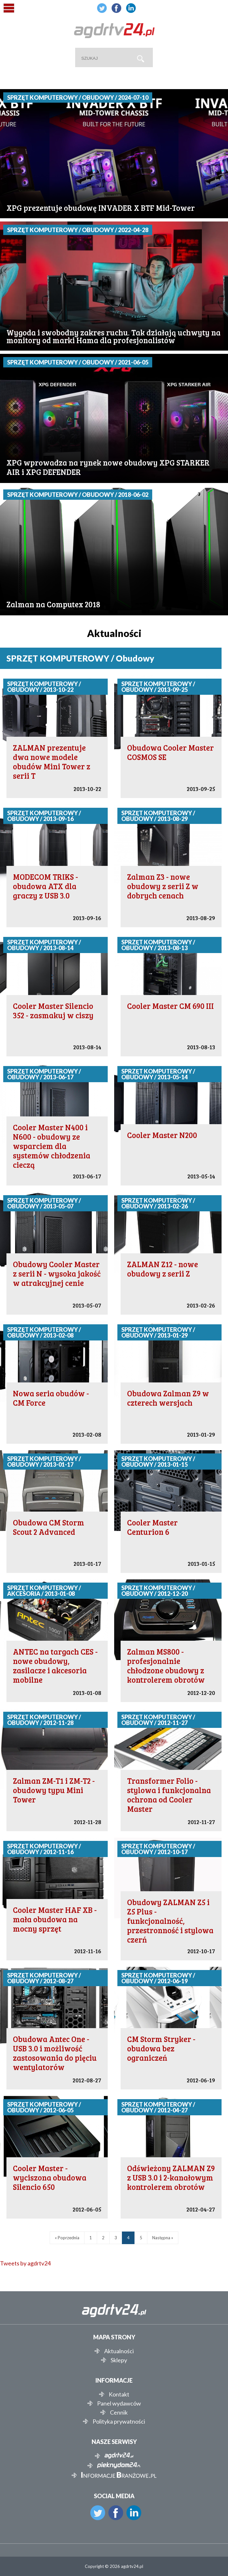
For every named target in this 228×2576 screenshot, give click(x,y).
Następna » (162, 2237)
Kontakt (119, 2394)
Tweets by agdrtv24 (25, 2263)
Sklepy (119, 2360)
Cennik (119, 2412)
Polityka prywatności (119, 2421)
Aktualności (119, 2351)
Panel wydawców (119, 2403)
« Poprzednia (67, 2237)
